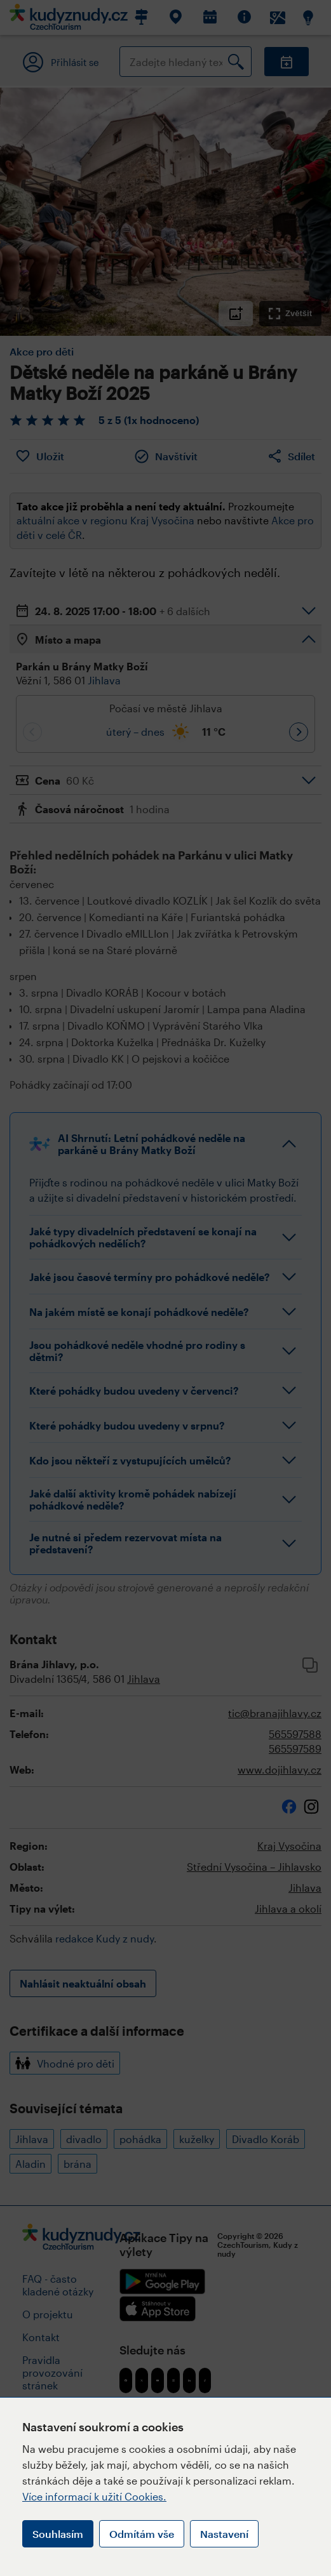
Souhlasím (57, 2534)
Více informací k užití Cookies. (94, 2496)
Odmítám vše (141, 2534)
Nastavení (224, 2534)
